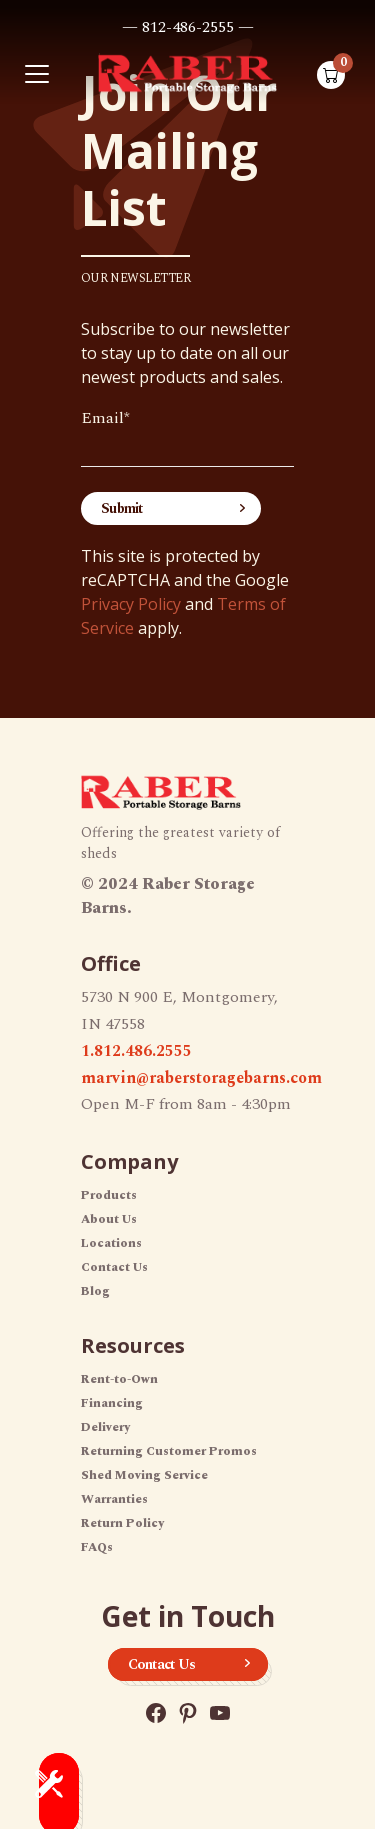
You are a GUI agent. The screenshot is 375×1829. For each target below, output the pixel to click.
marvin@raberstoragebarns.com (201, 1078)
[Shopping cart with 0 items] (331, 75)
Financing (112, 1403)
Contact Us (114, 1267)
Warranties (114, 1499)
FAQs (97, 1547)
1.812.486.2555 (136, 1051)
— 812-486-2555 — (188, 27)
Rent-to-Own (119, 1379)
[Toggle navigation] (37, 74)
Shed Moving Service (144, 1475)
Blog (95, 1291)
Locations (111, 1243)
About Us (109, 1219)
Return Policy (122, 1523)
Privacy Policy (131, 604)
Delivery (105, 1427)
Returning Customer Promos (169, 1451)
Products (109, 1195)
